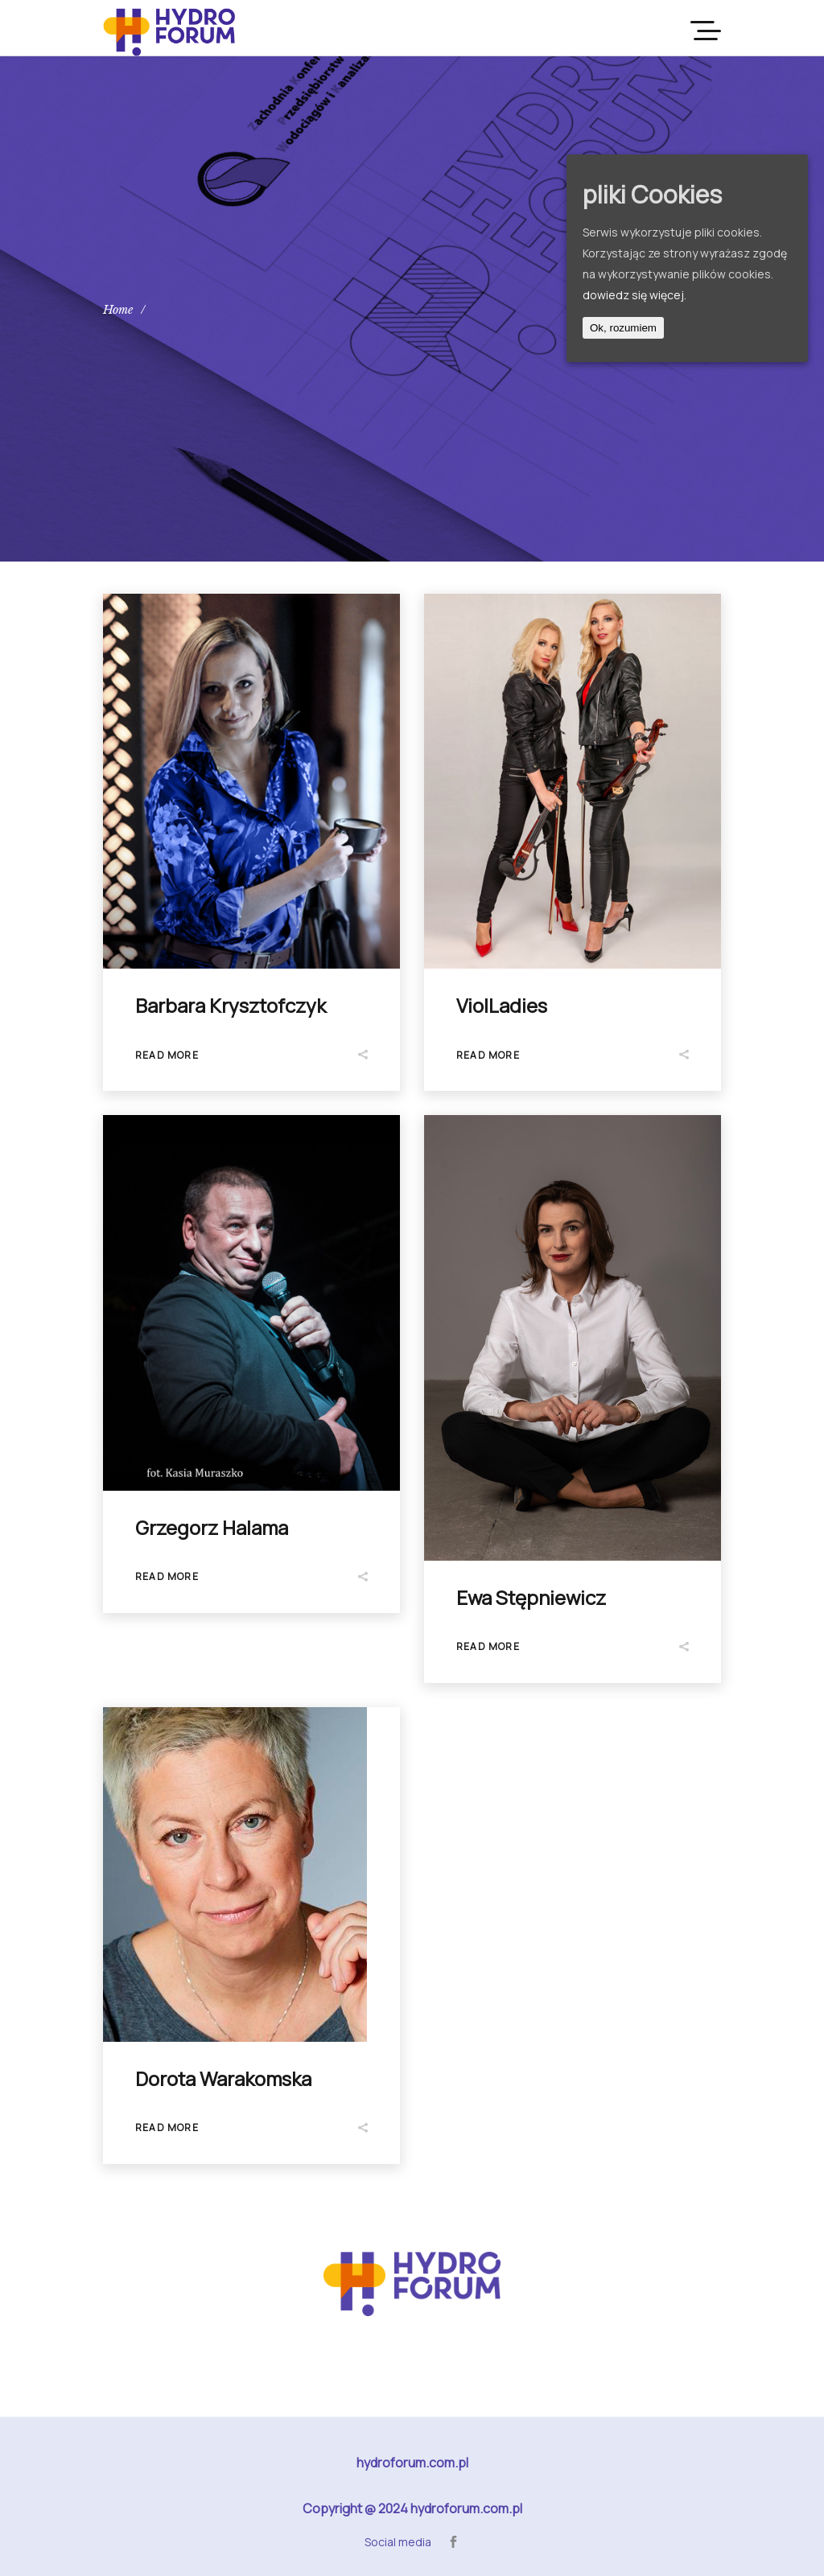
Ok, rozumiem (623, 328)
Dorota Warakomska (223, 2078)
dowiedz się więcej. (634, 294)
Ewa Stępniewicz (531, 1597)
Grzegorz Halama (211, 1527)
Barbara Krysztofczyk (230, 1005)
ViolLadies (501, 1005)
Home (118, 309)
